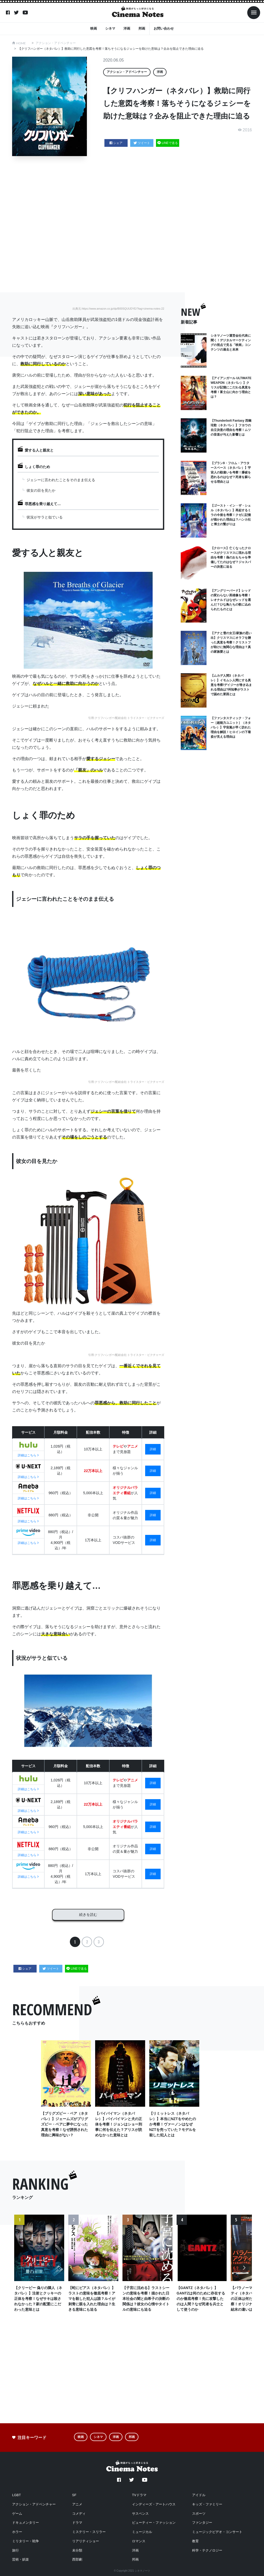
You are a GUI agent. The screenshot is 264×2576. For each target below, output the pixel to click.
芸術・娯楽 (20, 2559)
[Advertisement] (132, 224)
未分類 (77, 2550)
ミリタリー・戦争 (25, 2541)
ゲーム (17, 2513)
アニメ (77, 2504)
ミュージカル (142, 2532)
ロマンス (138, 2541)
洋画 (126, 28)
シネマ (110, 28)
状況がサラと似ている (45, 517)
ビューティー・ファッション (154, 2522)
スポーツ (198, 2513)
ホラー (17, 2532)
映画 (93, 28)
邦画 (141, 28)
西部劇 (77, 2559)
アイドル (198, 2495)
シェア (116, 143)
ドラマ (77, 2522)
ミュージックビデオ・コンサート (217, 2532)
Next (244, 2270)
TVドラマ (139, 2495)
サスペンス (140, 2513)
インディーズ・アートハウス (154, 2504)
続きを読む (88, 1914)
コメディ (79, 2513)
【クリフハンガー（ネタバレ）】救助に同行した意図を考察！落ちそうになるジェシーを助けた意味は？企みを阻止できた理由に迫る (111, 48)
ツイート (142, 143)
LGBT (16, 2495)
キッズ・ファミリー (207, 2504)
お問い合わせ (164, 28)
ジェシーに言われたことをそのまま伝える (61, 480)
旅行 (15, 2550)
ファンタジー (202, 2522)
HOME (21, 43)
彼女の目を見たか (41, 490)
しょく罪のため (37, 467)
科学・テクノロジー (207, 2550)
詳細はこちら (28, 1455)
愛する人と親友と (39, 450)
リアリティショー (85, 2541)
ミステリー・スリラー (89, 2532)
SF (74, 2495)
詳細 (153, 1449)
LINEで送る (167, 143)
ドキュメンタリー (25, 2522)
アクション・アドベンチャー (56, 43)
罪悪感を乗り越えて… (43, 504)
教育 (195, 2541)
